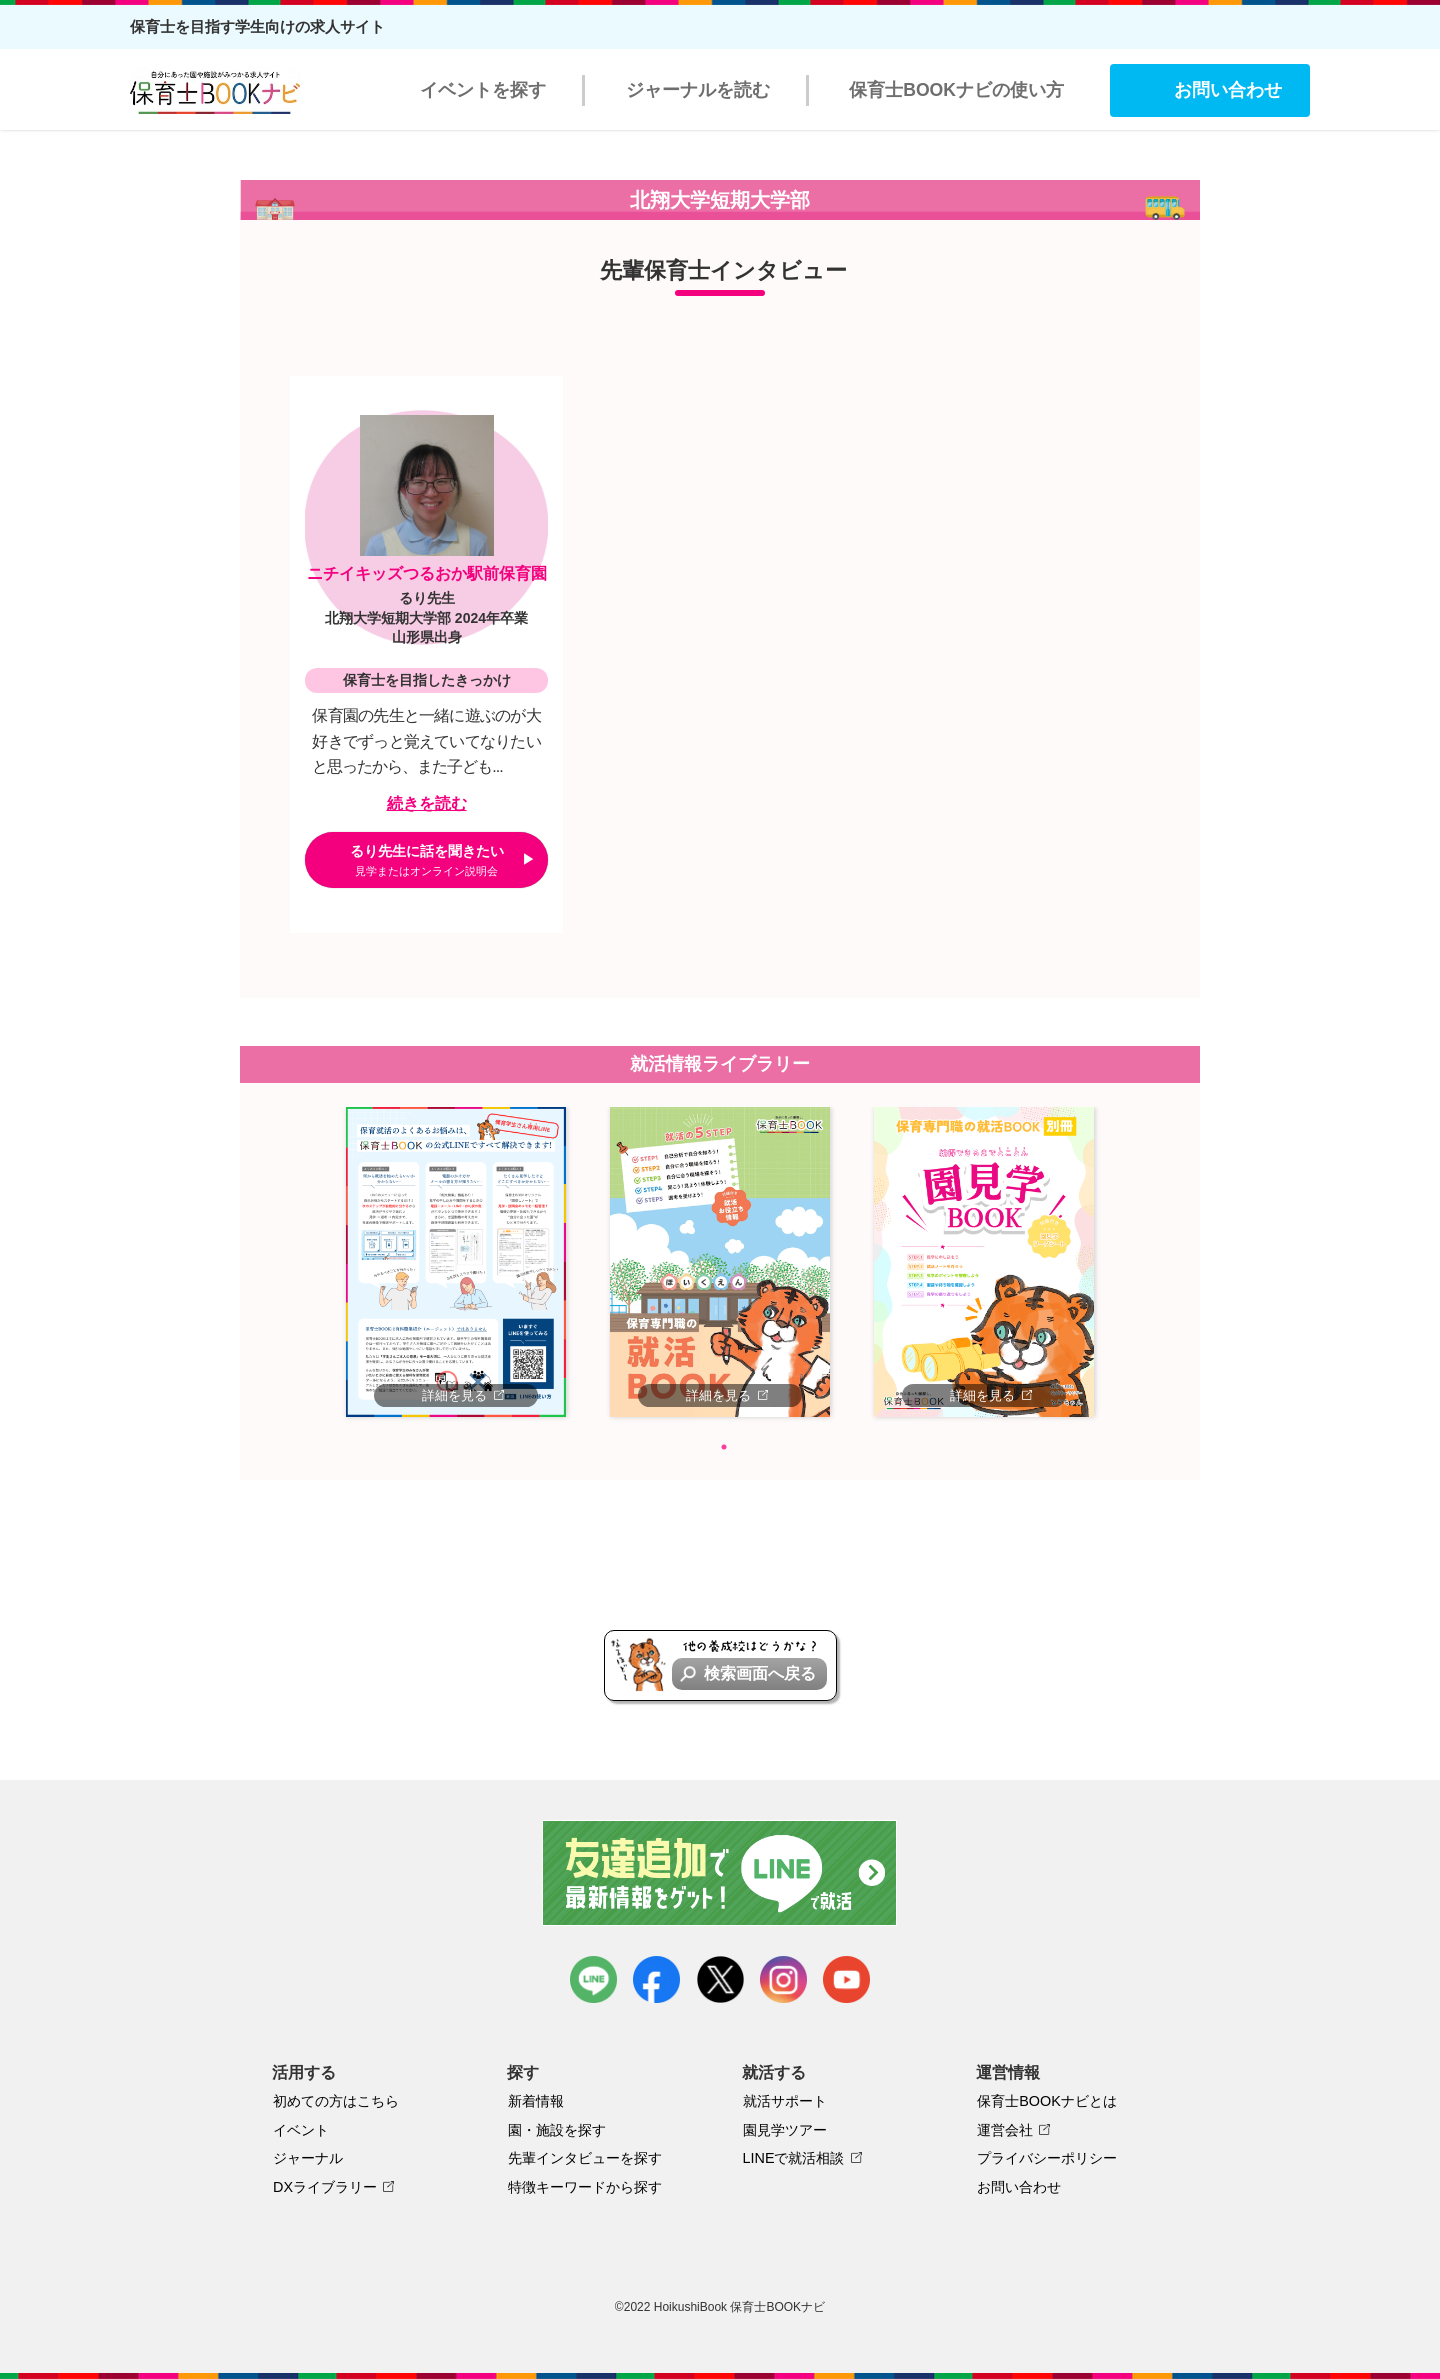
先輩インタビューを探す (585, 2158)
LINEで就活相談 (794, 2158)
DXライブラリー (325, 2187)
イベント (301, 2130)
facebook (656, 1979)
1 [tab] (724, 1447)
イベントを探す (483, 90)
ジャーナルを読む (698, 90)
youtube (846, 1979)
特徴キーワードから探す (585, 2187)
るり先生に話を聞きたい (427, 860)
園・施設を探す (557, 2130)
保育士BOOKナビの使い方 (956, 90)
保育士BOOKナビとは (1047, 2101)
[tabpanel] (456, 1262)
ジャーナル (308, 2158)
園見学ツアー (785, 2130)
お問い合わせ (1228, 90)
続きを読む (427, 803)
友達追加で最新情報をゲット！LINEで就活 (720, 1873)
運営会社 (1005, 2130)
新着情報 (536, 2101)
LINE (593, 1979)
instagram (783, 1979)
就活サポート (785, 2101)
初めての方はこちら (336, 2101)
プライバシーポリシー (1047, 2158)
